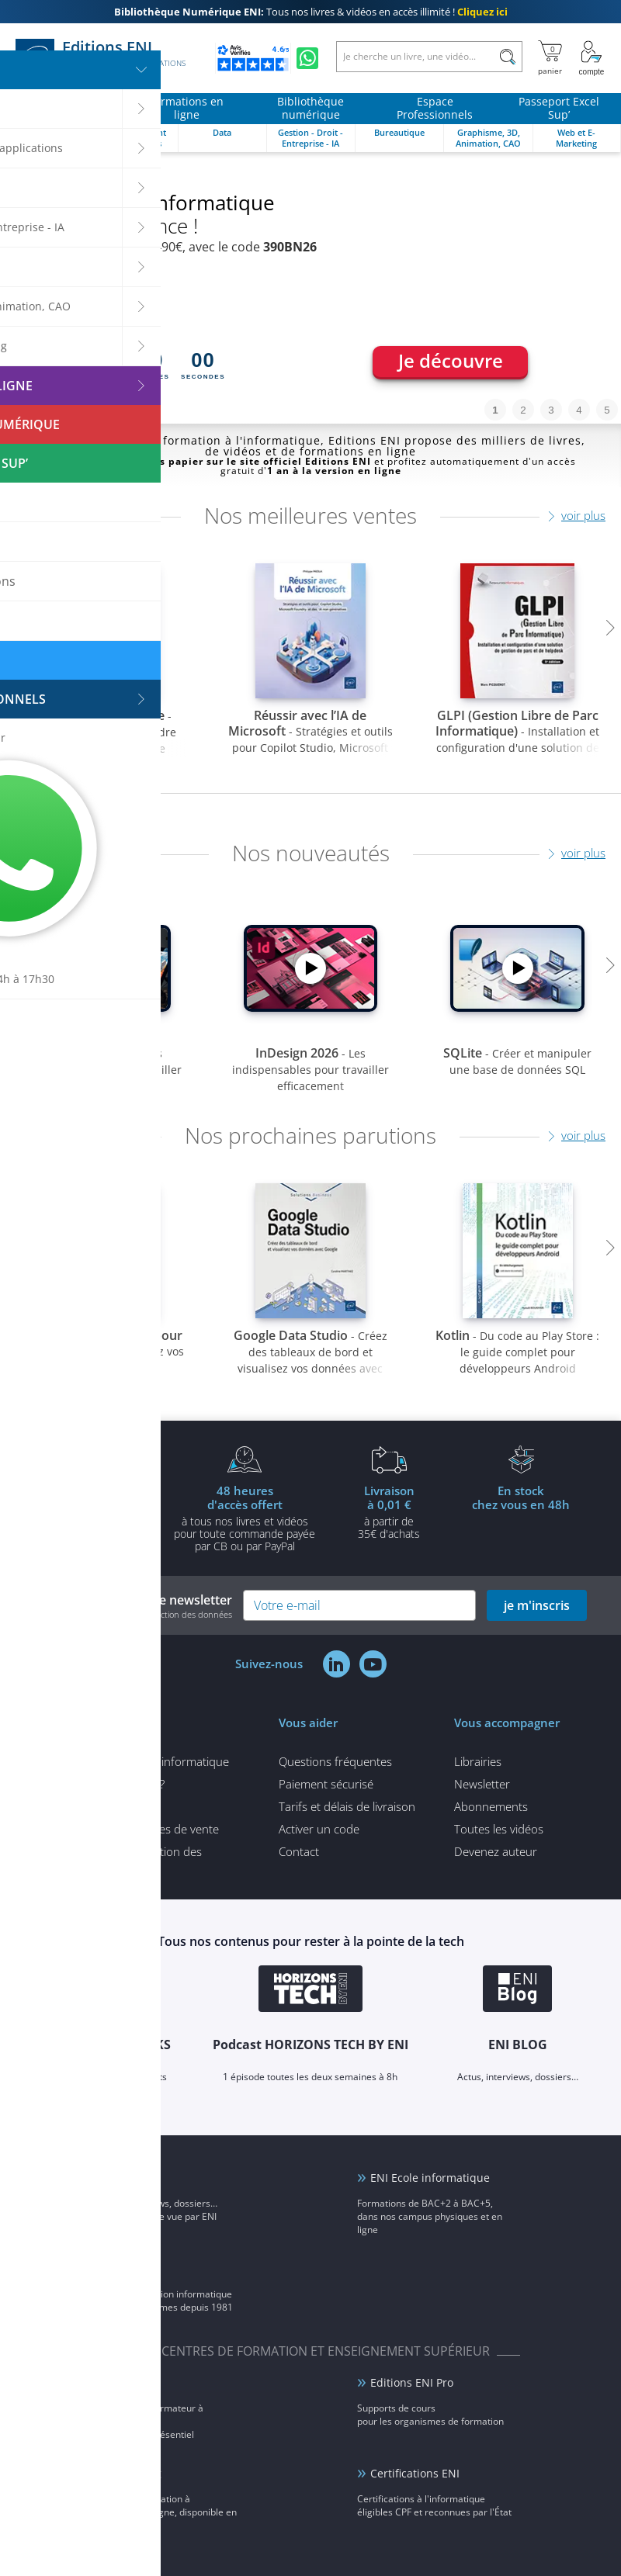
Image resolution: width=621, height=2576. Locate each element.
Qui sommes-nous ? (113, 1784)
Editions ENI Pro (411, 2382)
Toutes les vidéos (498, 1829)
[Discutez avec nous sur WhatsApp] (307, 58)
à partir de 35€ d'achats (389, 1511)
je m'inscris (537, 1605)
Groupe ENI (121, 2268)
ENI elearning (126, 2473)
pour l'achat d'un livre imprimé (100, 1511)
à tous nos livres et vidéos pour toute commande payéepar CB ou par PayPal (244, 1518)
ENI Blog (112, 2177)
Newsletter (482, 1784)
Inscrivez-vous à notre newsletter (133, 1605)
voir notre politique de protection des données (142, 1614)
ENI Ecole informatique (430, 2177)
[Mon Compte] (591, 58)
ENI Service (120, 2382)
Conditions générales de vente (140, 1829)
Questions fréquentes (335, 1761)
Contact (299, 1851)
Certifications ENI (415, 2473)
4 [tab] (578, 410)
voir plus (583, 515)
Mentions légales (104, 1806)
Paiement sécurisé (326, 1784)
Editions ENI (101, 58)
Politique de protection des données (131, 1858)
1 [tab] (495, 410)
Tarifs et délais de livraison (347, 1806)
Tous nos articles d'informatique (145, 1761)
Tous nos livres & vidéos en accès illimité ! (311, 12)
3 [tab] (550, 410)
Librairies (477, 1761)
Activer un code (319, 1829)
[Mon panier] (550, 58)
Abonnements (491, 1806)
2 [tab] (523, 410)
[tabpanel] (310, 288)
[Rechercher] (507, 56)
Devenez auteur (495, 1851)
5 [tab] (606, 410)
